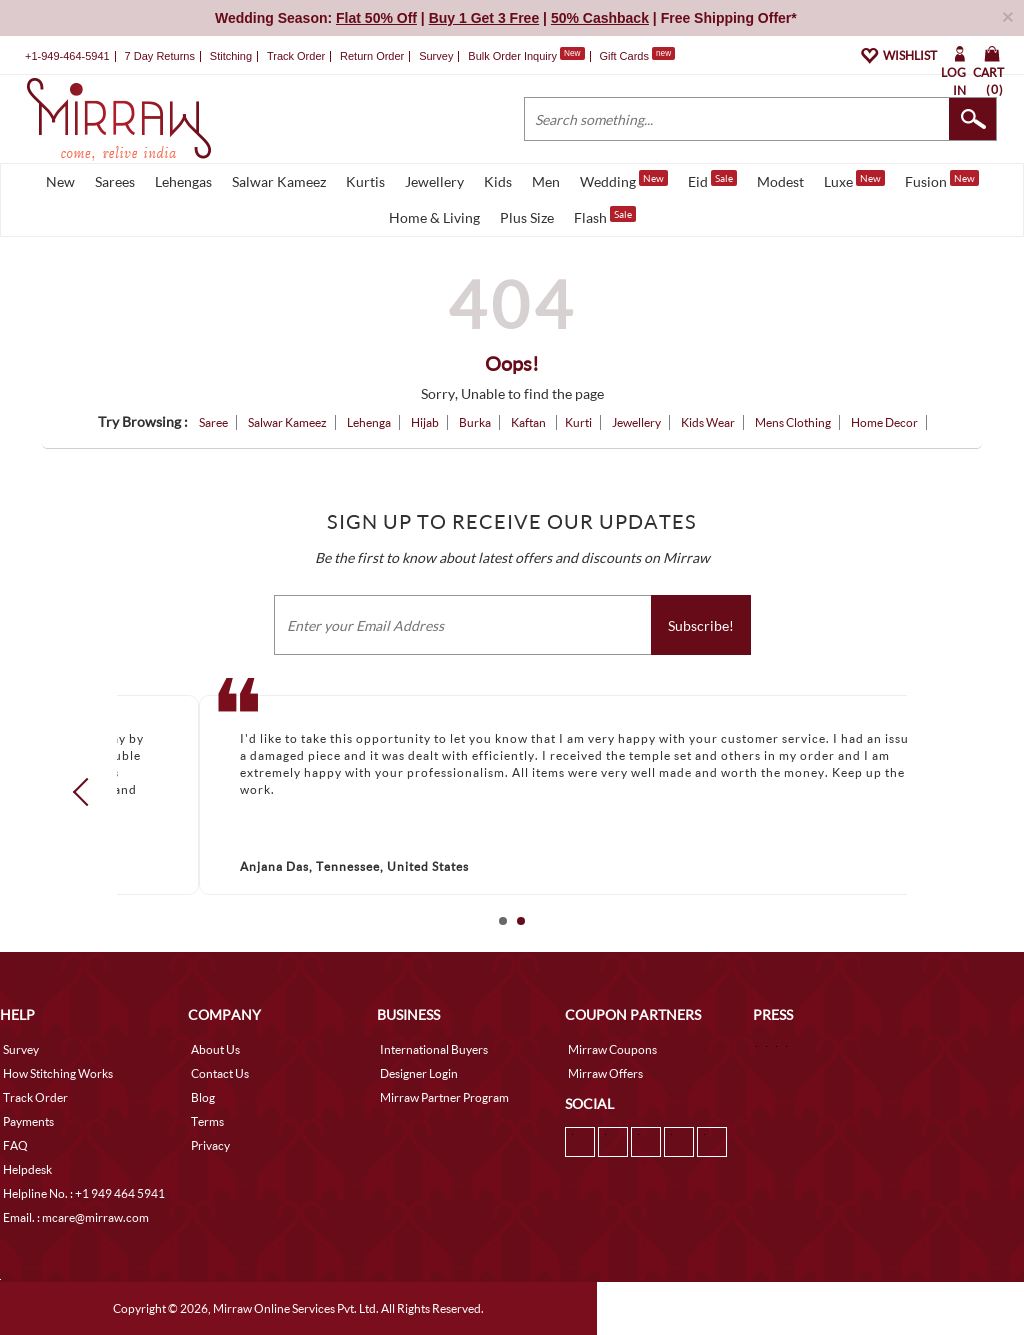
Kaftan (529, 422)
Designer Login (419, 1073)
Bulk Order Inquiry (512, 56)
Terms (207, 1121)
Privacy (210, 1145)
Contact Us (220, 1073)
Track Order (296, 56)
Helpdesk (27, 1169)
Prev (87, 791)
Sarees (115, 181)
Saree (213, 422)
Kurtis (365, 181)
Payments (28, 1121)
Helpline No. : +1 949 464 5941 (84, 1193)
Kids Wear (708, 422)
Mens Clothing (793, 422)
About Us (215, 1049)
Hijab (425, 422)
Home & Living (434, 217)
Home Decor (884, 422)
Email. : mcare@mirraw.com (76, 1217)
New (60, 181)
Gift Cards (637, 56)
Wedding (624, 180)
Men (546, 181)
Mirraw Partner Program (444, 1097)
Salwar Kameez (279, 181)
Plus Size (527, 217)
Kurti (578, 422)
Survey (436, 56)
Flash (605, 216)
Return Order (372, 56)
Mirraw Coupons (612, 1049)
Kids (498, 181)
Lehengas (183, 181)
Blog (203, 1097)
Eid (712, 180)
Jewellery (434, 181)
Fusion (942, 180)
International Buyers (434, 1049)
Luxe (854, 180)
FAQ (15, 1145)
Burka (475, 422)
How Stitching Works (58, 1073)
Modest (780, 181)
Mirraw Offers (605, 1073)
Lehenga (369, 422)
